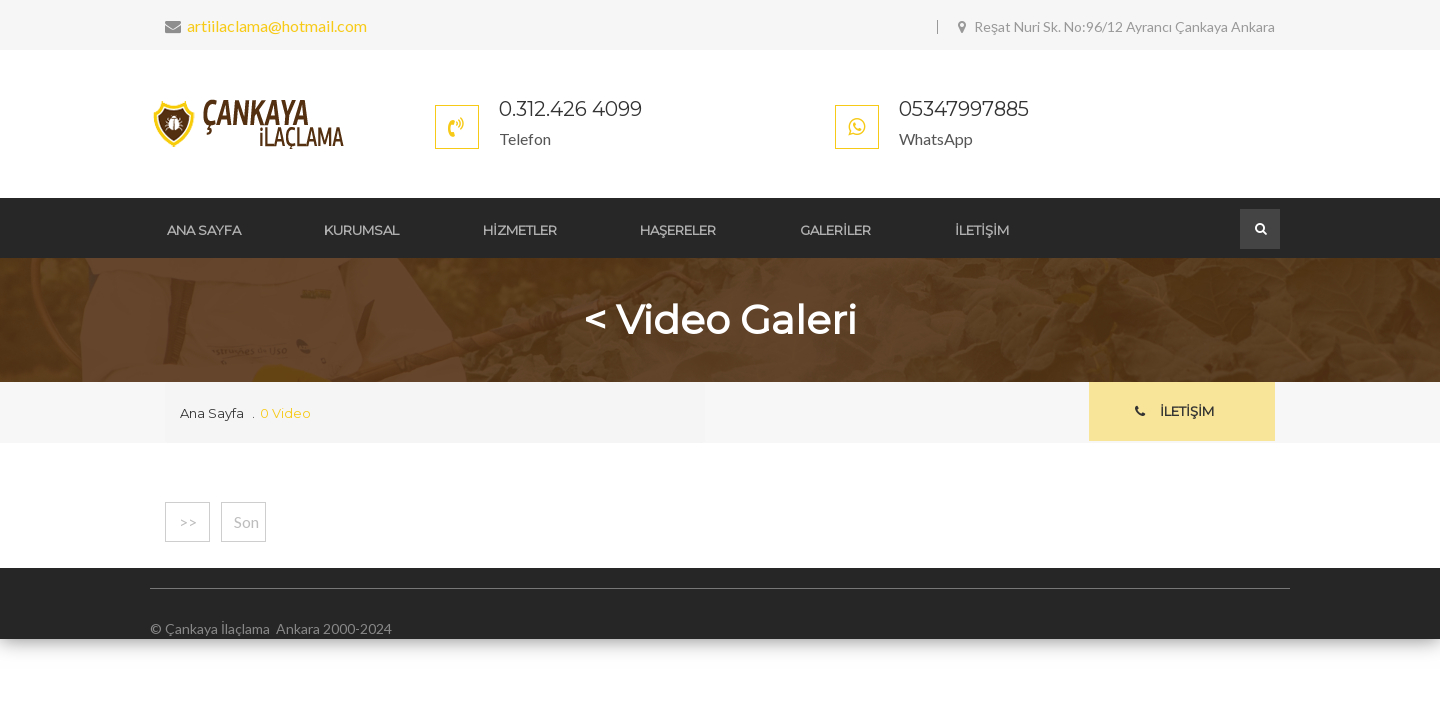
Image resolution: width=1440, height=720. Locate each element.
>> (188, 521)
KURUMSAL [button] (356, 229)
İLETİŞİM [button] (962, 229)
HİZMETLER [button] (511, 229)
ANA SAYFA (202, 229)
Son (246, 521)
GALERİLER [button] (819, 229)
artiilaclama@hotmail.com (277, 25)
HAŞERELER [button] (666, 229)
